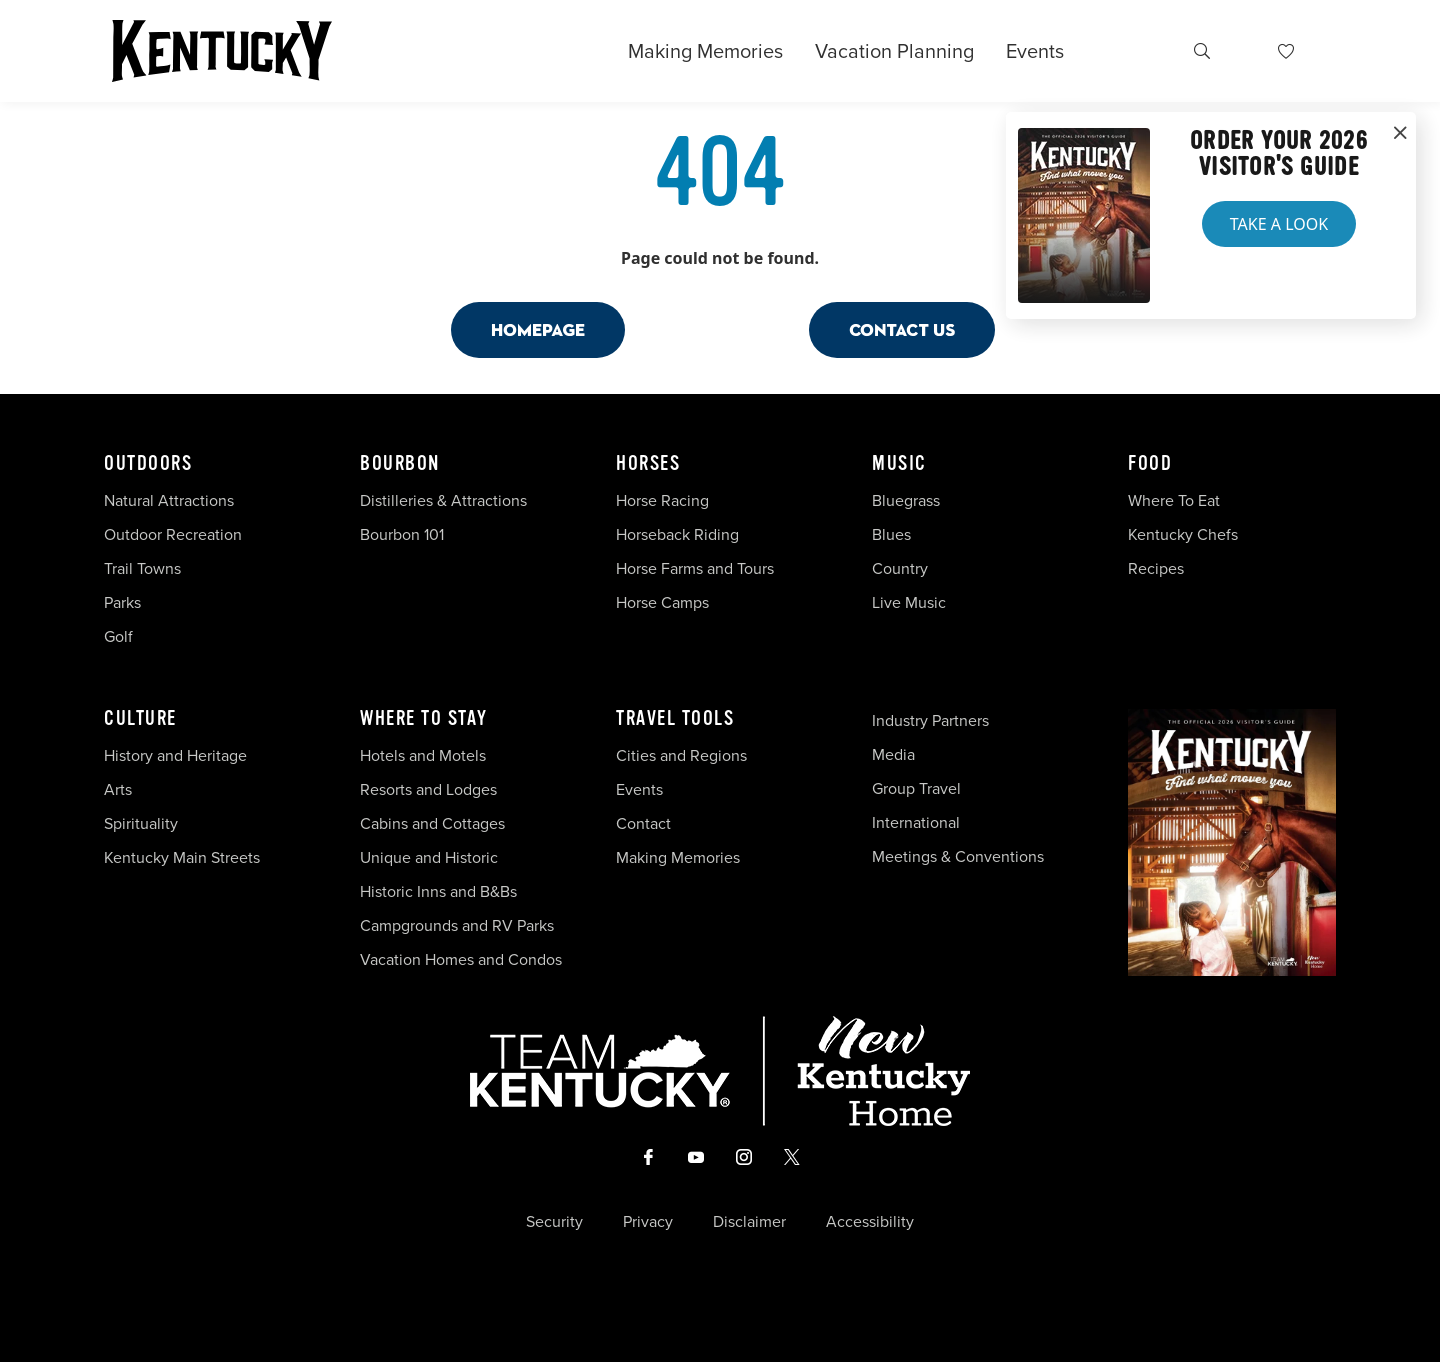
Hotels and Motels (423, 755)
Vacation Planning (894, 51)
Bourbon (400, 464)
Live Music (909, 602)
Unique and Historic (429, 857)
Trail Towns (142, 568)
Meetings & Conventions (958, 856)
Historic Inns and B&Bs (438, 891)
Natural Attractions (169, 500)
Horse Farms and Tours (695, 568)
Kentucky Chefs (1183, 534)
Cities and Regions (681, 755)
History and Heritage (177, 755)
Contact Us (902, 329)
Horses (648, 464)
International (916, 822)
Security (554, 1222)
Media (893, 754)
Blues (891, 534)
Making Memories (705, 51)
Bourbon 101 (402, 534)
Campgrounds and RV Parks (457, 925)
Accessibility (870, 1222)
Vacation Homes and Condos (461, 959)
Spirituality (143, 823)
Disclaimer (749, 1222)
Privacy (648, 1222)
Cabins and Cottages (432, 823)
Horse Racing (662, 500)
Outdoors (148, 464)
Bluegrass (906, 500)
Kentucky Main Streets (182, 857)
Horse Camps (662, 602)
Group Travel (916, 788)
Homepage (538, 329)
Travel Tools (675, 719)
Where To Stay (424, 719)
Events (1035, 51)
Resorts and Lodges (428, 789)
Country (900, 568)
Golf (118, 636)
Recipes (1158, 568)
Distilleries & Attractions (443, 500)
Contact (643, 823)
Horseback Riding (677, 534)
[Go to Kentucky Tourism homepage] (222, 51)
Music (899, 464)
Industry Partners (930, 720)
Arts (118, 789)
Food (1150, 464)
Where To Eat (1174, 500)
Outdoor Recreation (173, 534)
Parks (122, 602)
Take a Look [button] (1279, 224)
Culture (140, 719)
